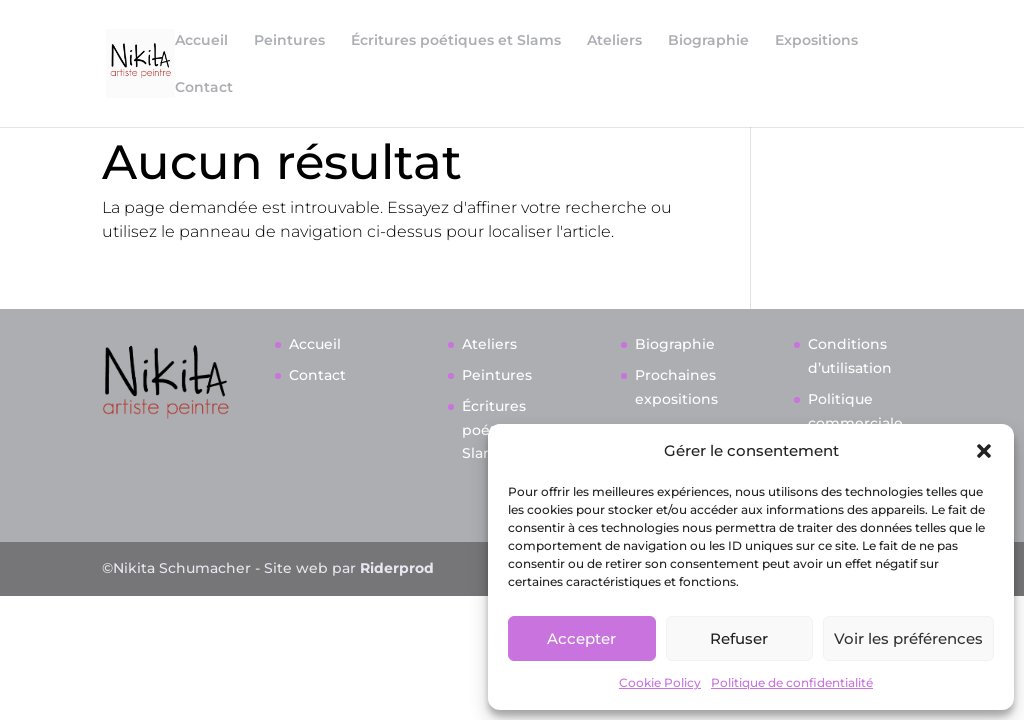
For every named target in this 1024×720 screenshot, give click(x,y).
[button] (984, 451)
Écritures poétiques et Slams (456, 41)
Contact (204, 88)
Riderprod (397, 680)
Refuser (739, 638)
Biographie (708, 41)
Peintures (289, 41)
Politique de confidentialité (792, 682)
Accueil (201, 41)
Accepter (581, 638)
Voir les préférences (908, 638)
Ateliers (614, 41)
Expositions (816, 41)
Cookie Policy (660, 682)
